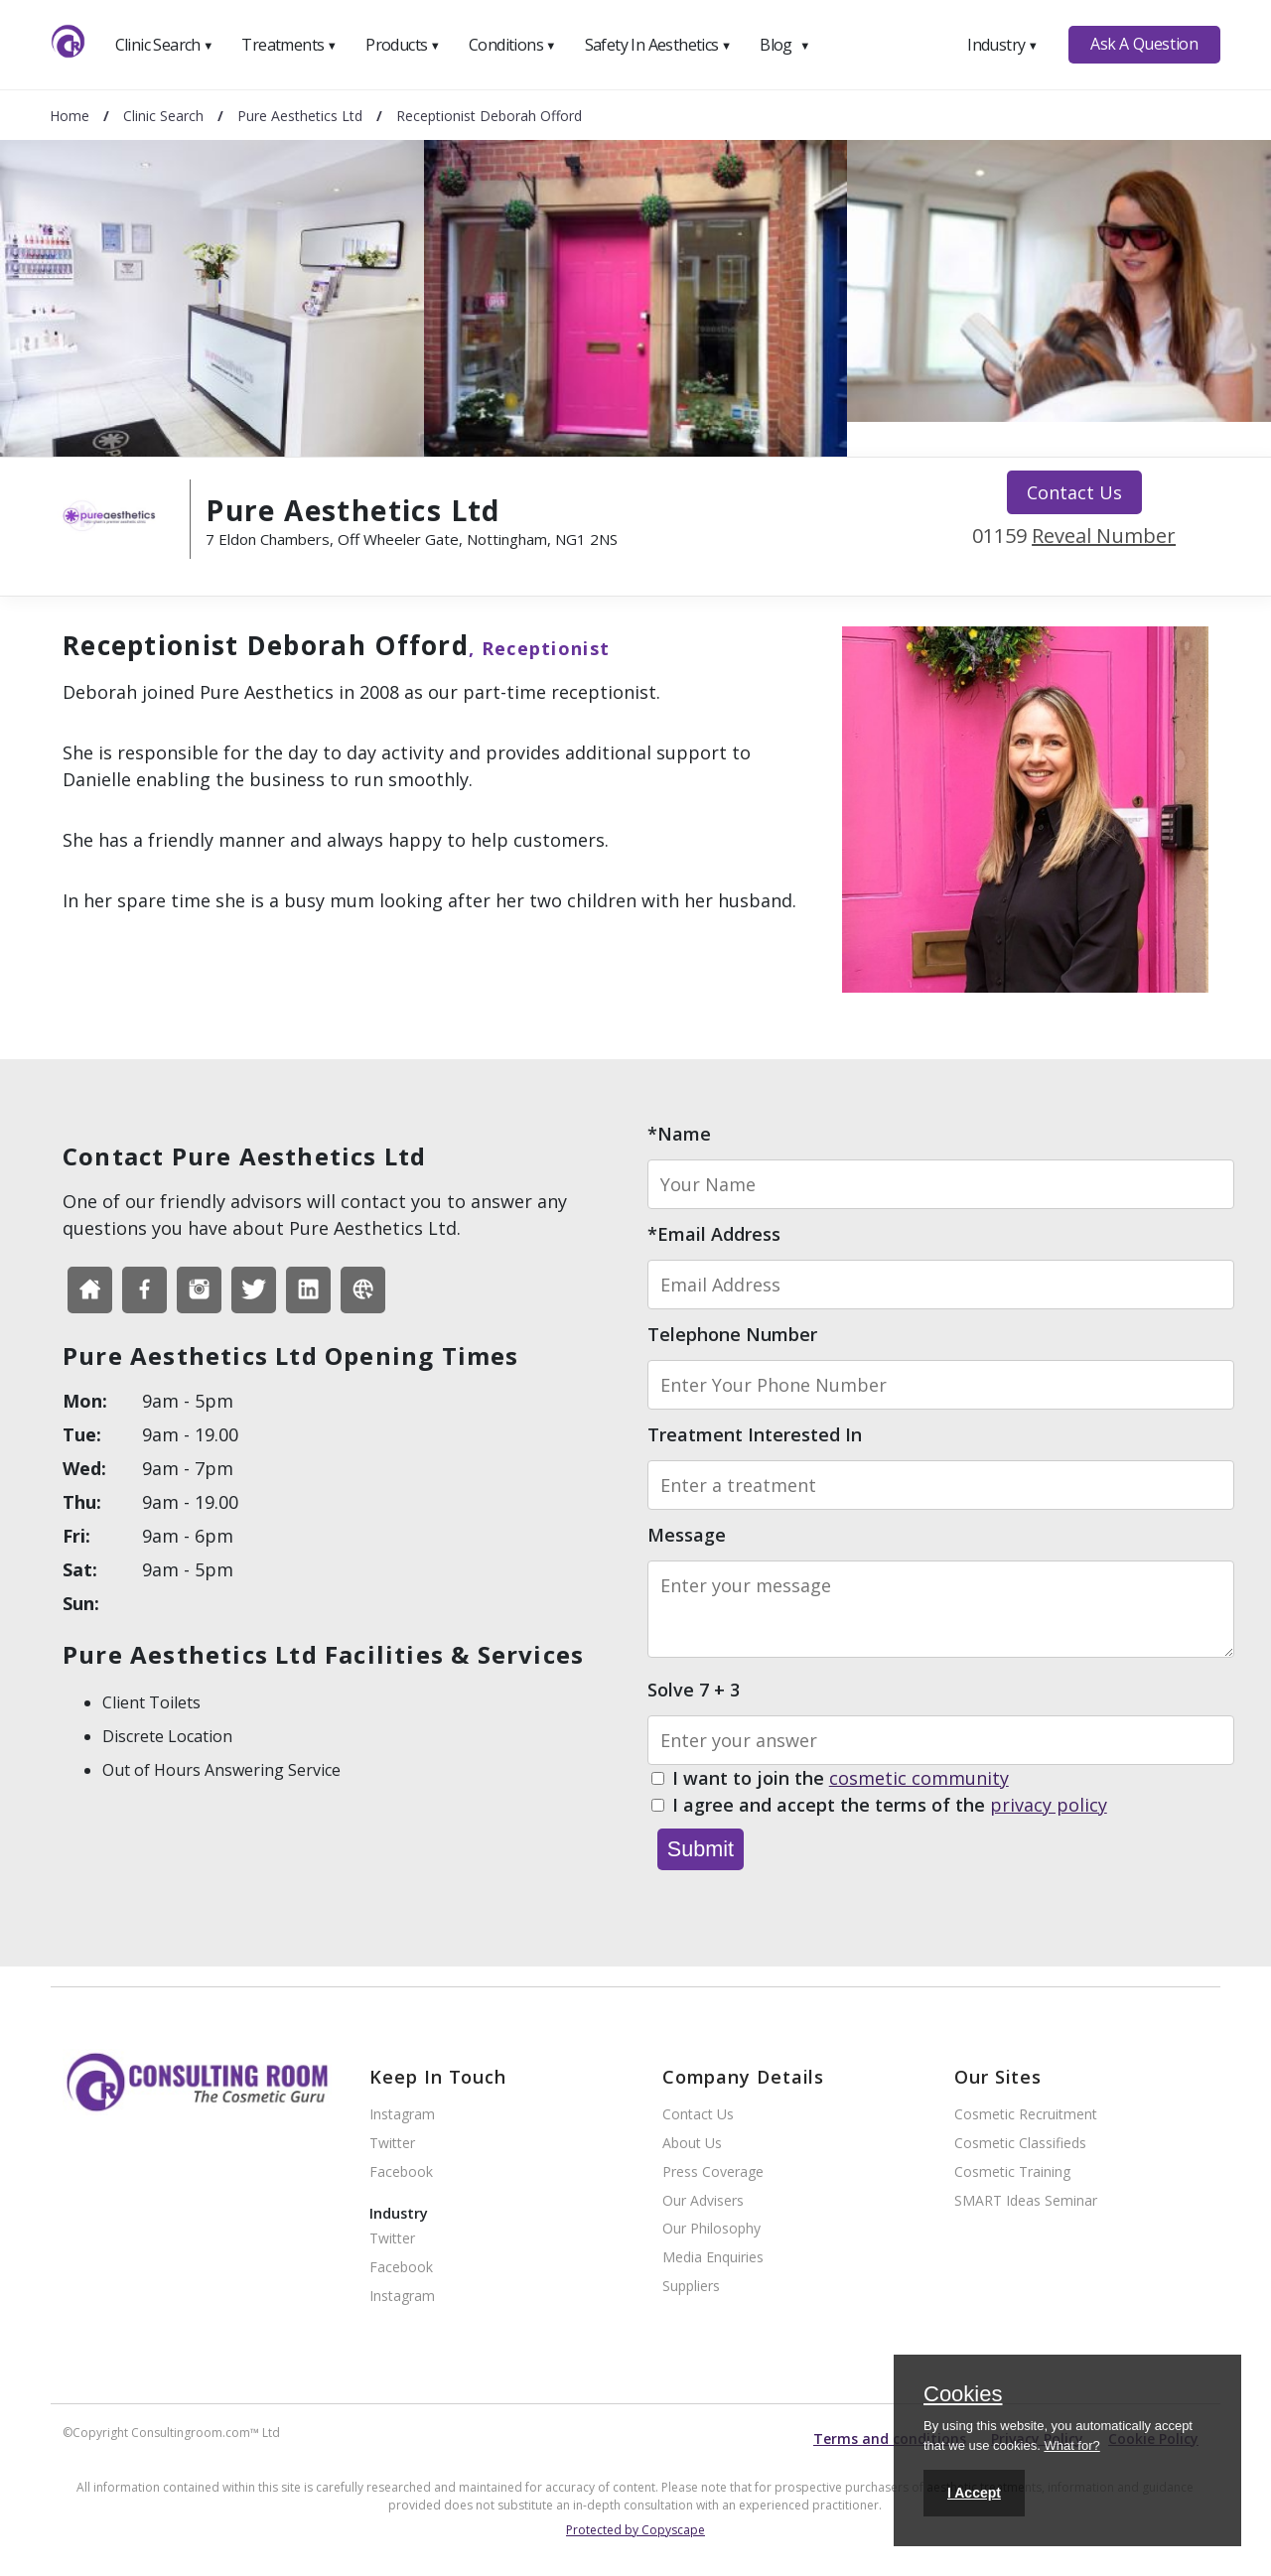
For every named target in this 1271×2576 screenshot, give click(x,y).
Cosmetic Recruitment (1025, 2114)
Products (402, 45)
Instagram (402, 2114)
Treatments (289, 45)
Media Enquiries (713, 2257)
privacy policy (1048, 1805)
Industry (1002, 45)
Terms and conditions (889, 2438)
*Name (679, 1134)
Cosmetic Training (1012, 2172)
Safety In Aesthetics (658, 45)
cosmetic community (919, 1778)
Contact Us (1074, 492)
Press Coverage (713, 2172)
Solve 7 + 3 (693, 1689)
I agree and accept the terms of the (889, 1806)
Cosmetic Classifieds (1020, 2143)
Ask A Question (1144, 44)
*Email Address (713, 1234)
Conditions (512, 45)
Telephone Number (732, 1334)
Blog (784, 45)
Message (686, 1535)
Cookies (962, 2395)
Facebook (401, 2172)
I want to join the (840, 1779)
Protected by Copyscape (635, 2529)
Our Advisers (703, 2201)
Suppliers (691, 2286)
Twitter (392, 2143)
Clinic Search (164, 45)
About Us (692, 2143)
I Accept (974, 2493)
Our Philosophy (711, 2229)
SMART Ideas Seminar (1025, 2201)
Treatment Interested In (754, 1434)
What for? (1071, 2445)
